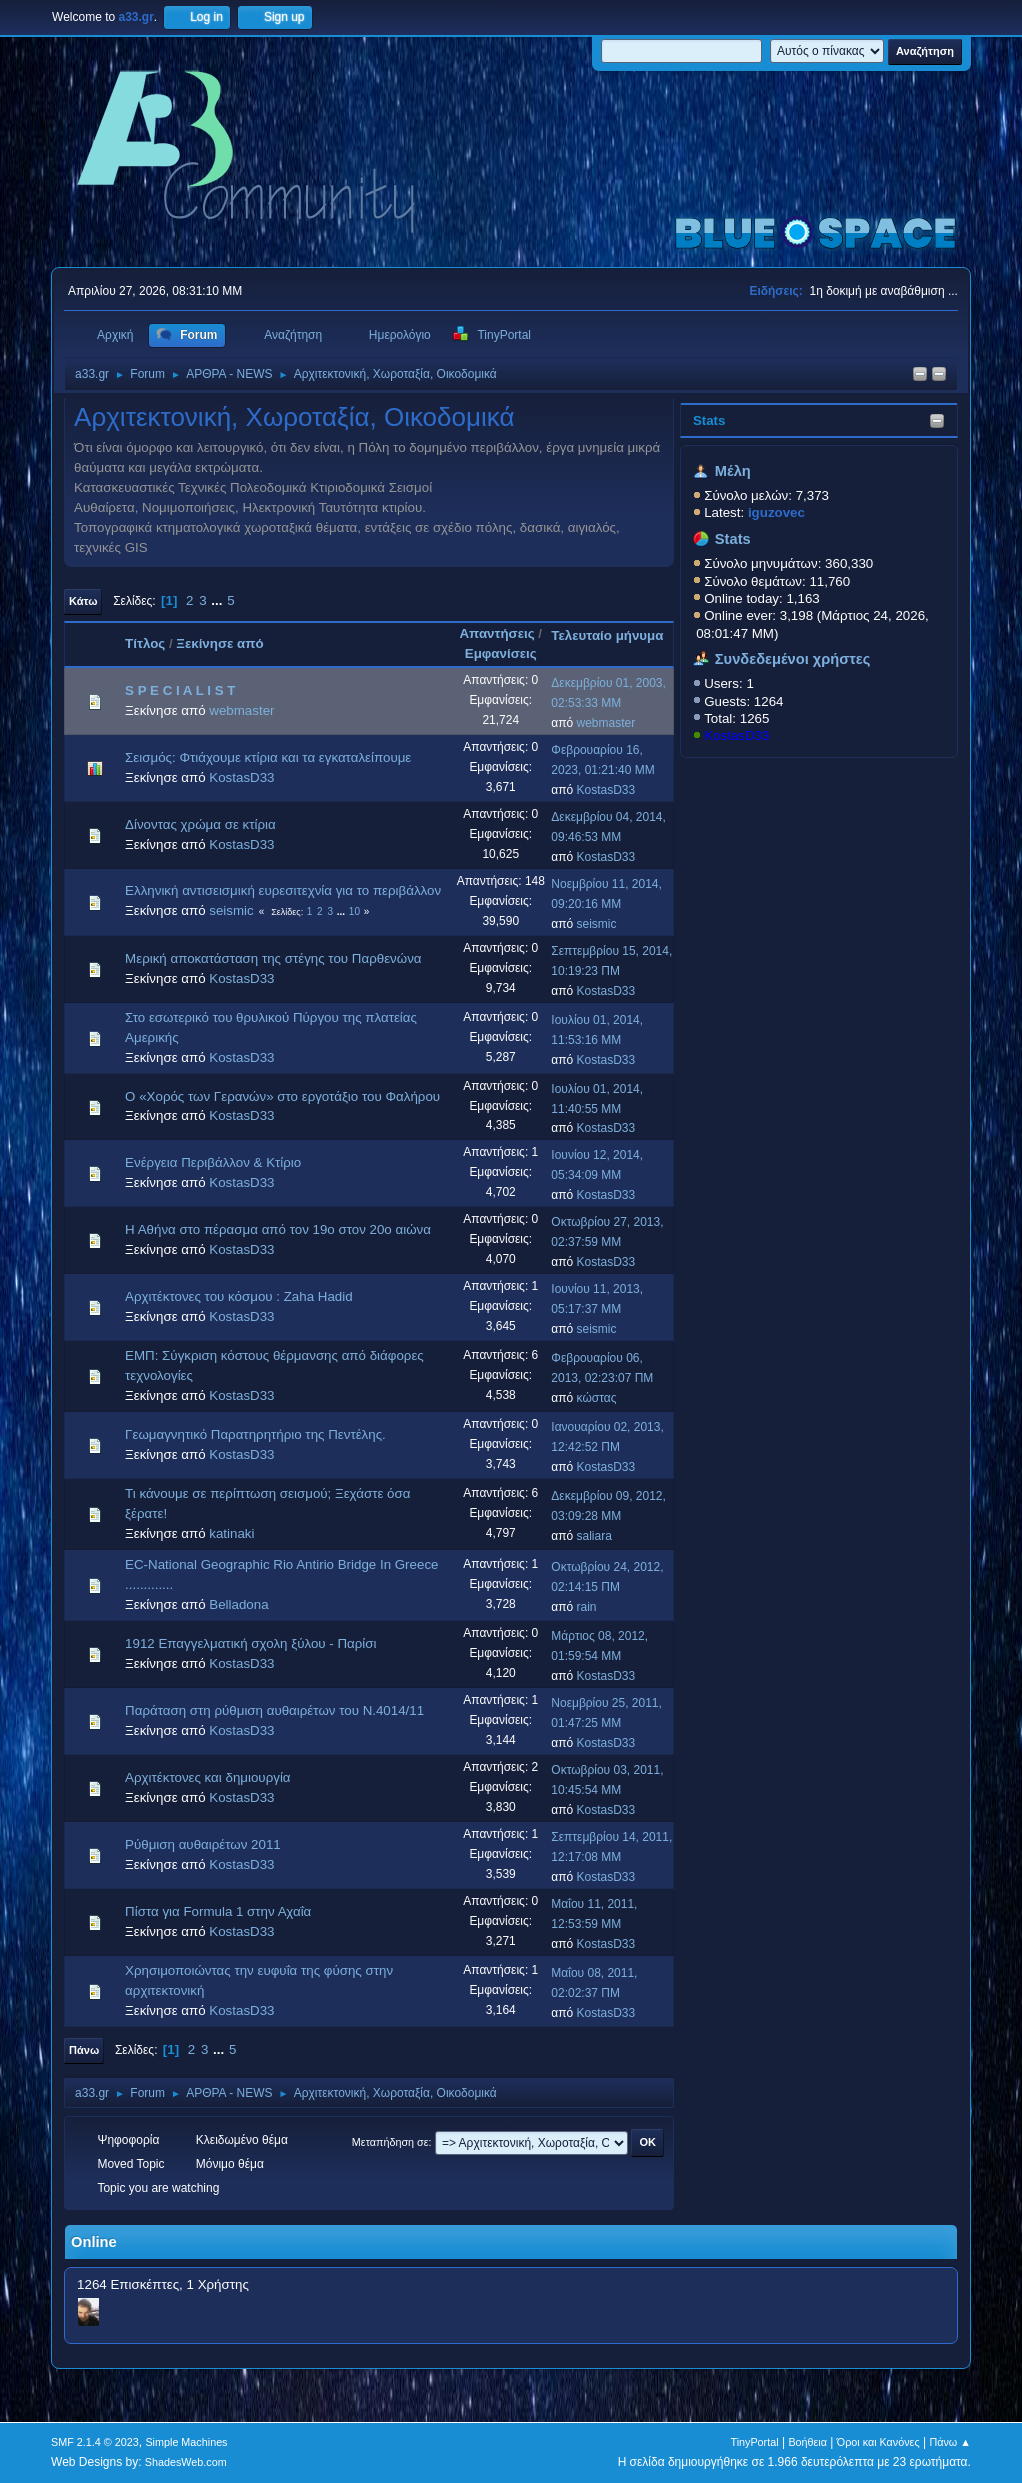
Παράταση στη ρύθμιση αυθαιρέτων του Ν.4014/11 (274, 1710)
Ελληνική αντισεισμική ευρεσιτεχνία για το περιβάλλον (283, 890)
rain (587, 1607)
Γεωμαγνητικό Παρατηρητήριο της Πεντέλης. (255, 1434)
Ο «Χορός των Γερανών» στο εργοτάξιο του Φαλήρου (282, 1096)
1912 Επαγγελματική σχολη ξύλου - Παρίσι (250, 1643)
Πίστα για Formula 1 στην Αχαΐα (218, 1911)
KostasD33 (736, 735)
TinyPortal (754, 2442)
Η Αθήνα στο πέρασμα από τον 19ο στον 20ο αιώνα (278, 1229)
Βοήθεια (807, 2442)
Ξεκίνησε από (219, 643)
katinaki (231, 1533)
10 (354, 911)
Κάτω (83, 601)
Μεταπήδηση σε (390, 2142)
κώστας (597, 1398)
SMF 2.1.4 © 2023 (95, 2442)
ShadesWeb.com (186, 2462)
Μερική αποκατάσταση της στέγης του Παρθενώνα (273, 958)
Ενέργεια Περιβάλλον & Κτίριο (213, 1162)
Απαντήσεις (496, 633)
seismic (231, 910)
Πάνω (84, 2050)
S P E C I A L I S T (180, 690)
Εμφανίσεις (501, 653)
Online (94, 2242)
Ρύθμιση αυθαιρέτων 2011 (203, 1844)
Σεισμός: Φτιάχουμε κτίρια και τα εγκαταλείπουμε (268, 757)
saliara (594, 1536)
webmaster (241, 710)
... (218, 600)
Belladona (238, 1604)
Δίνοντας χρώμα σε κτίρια (200, 824)
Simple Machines (186, 2442)
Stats (709, 420)
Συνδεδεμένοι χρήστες (793, 659)
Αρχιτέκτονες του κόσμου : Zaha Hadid (239, 1296)
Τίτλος (145, 643)
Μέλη (733, 471)
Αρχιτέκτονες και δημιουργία (207, 1777)
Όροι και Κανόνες (878, 2442)
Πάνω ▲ (950, 2442)
